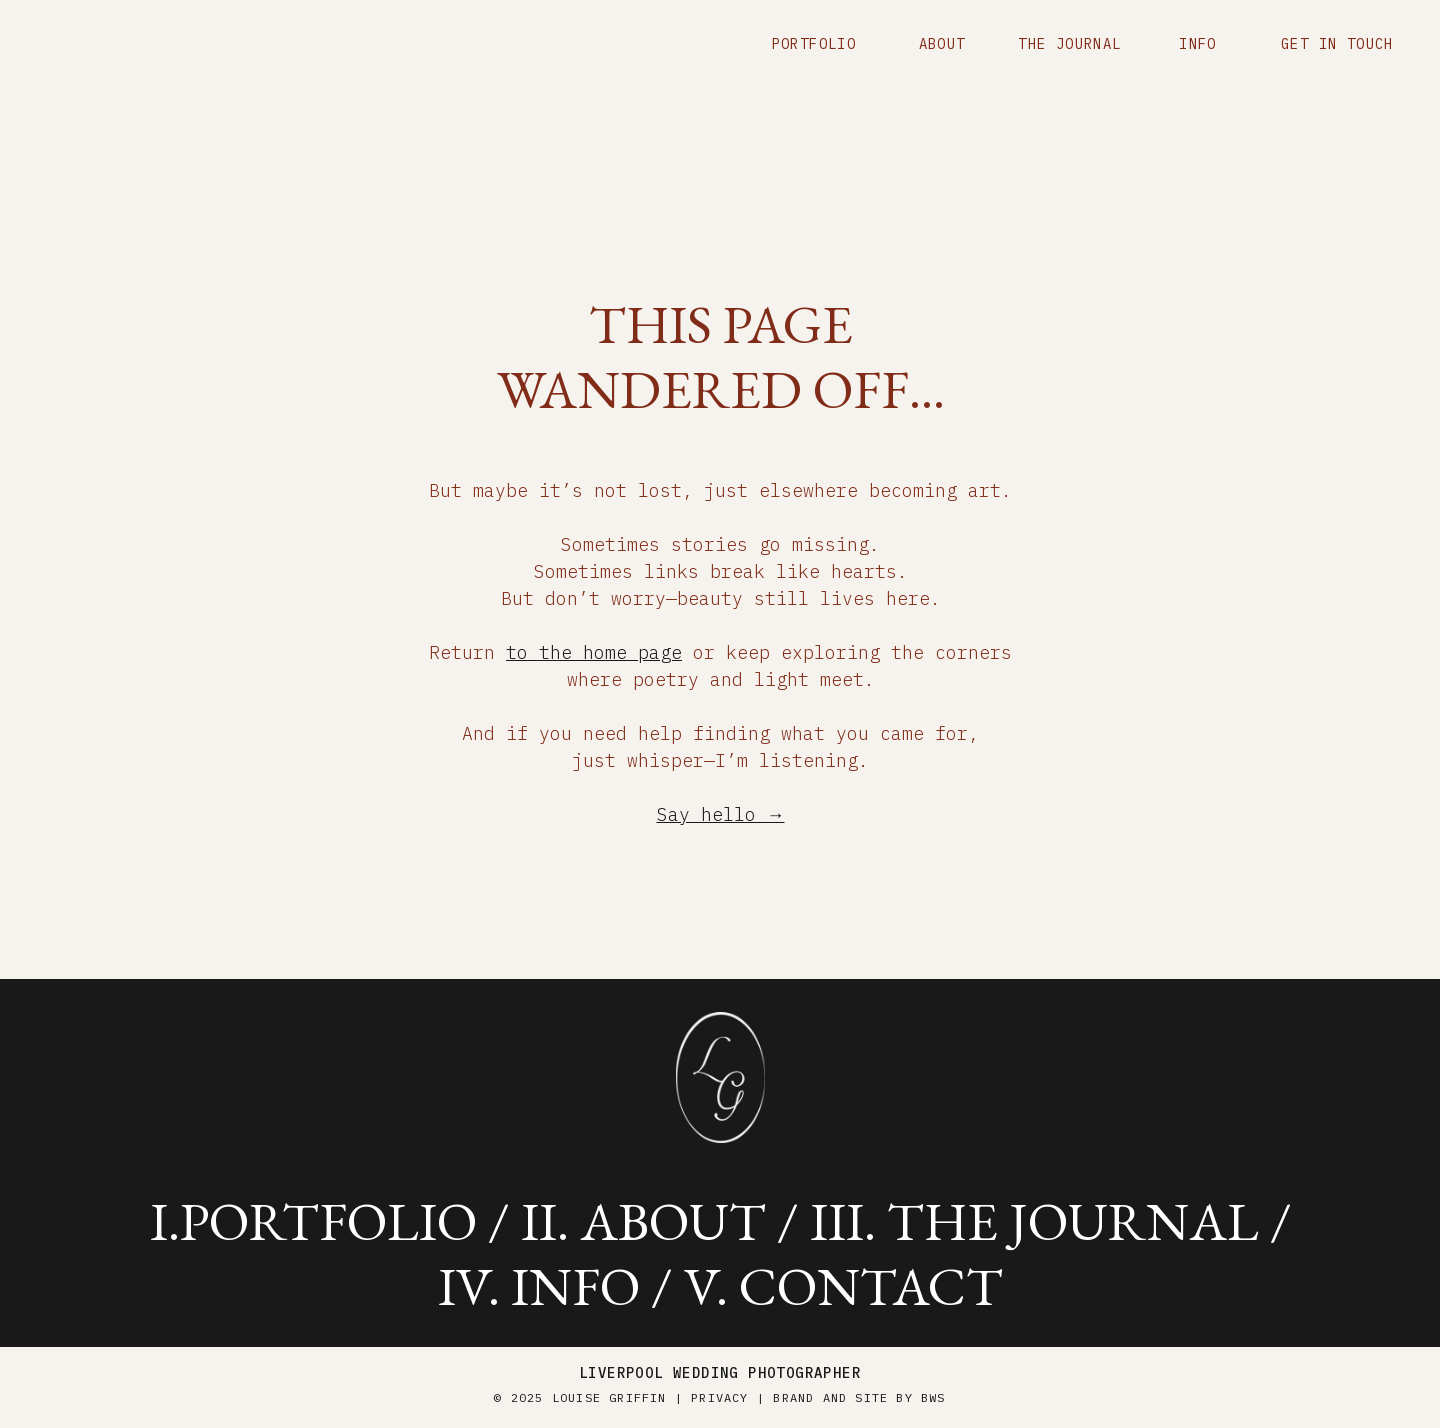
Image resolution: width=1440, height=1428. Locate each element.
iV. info (539, 1286)
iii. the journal (1034, 1221)
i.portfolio (313, 1221)
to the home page (594, 652)
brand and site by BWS (859, 1397)
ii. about (643, 1221)
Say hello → (721, 814)
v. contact (843, 1286)
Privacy (719, 1397)
